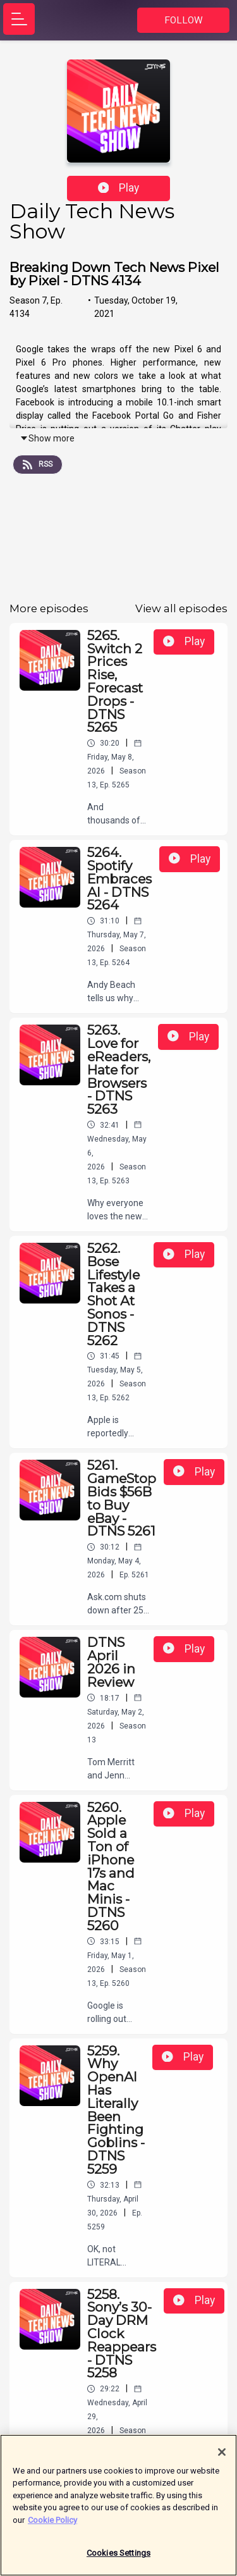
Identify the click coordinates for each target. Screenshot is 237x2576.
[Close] (222, 2458)
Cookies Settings (118, 2559)
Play (119, 188)
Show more (47, 438)
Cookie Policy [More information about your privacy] (52, 2525)
